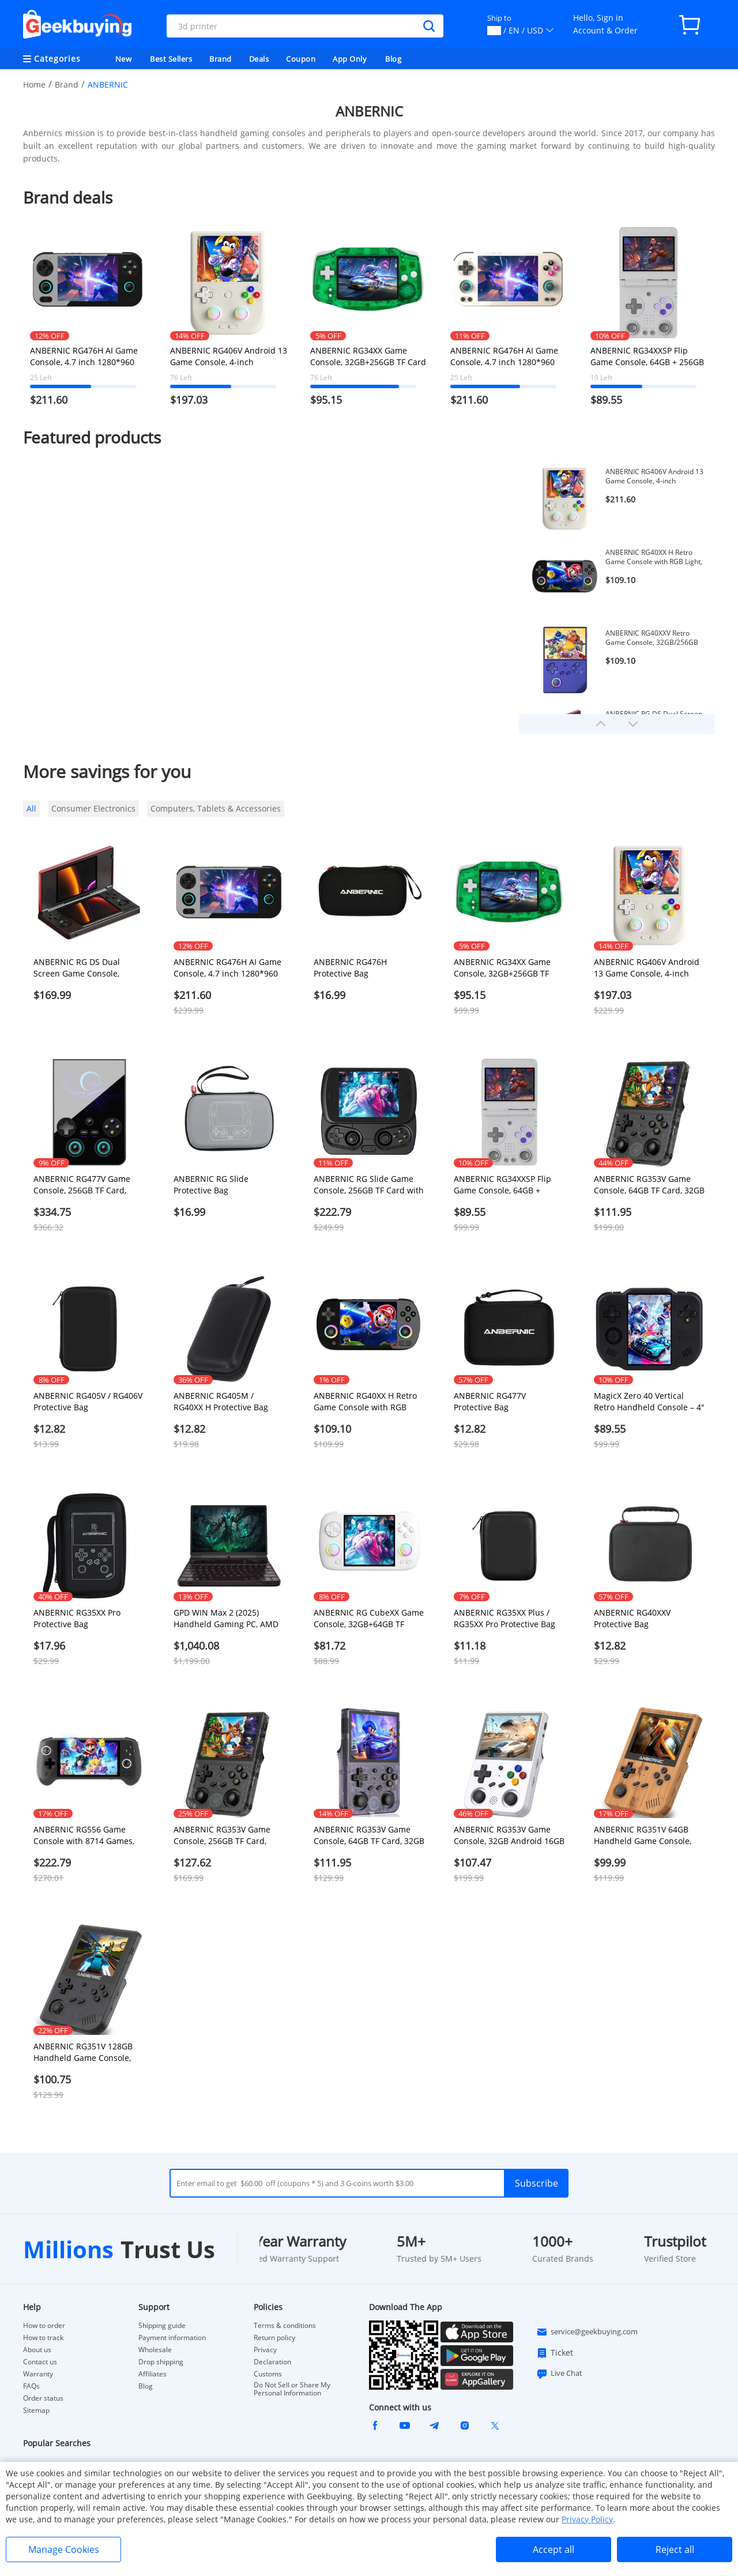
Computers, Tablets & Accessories (215, 808)
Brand (220, 59)
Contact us (40, 2362)
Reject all (675, 2549)
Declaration (272, 2362)
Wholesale (155, 2350)
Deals (259, 59)
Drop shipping (160, 2362)
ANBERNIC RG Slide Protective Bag (211, 1184)
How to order (44, 2326)
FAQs (31, 2386)
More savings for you (107, 771)
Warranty (38, 2374)
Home (34, 84)
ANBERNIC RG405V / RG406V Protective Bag (87, 1401)
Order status (43, 2398)
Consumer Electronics (93, 808)
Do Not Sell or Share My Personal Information (292, 2389)
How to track (43, 2338)
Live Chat (559, 2373)
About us (37, 2350)
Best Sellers (171, 59)
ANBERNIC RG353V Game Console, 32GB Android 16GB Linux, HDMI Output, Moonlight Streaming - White (509, 1835)
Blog (393, 59)
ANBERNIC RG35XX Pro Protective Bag (77, 1618)
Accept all (553, 2549)
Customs (268, 2374)
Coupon (300, 59)
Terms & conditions (285, 2326)
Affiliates (152, 2374)
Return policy (274, 2338)
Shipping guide (162, 2326)
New (123, 59)
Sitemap (36, 2410)
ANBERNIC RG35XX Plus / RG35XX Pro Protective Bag (504, 1618)
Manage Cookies (63, 2549)
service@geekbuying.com (587, 2332)
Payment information (172, 2338)
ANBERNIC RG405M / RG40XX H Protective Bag (221, 1401)
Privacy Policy (587, 2519)
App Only (350, 59)
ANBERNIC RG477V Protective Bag (490, 1401)
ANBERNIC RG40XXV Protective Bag (632, 1618)
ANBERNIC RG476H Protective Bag (350, 967)
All (31, 808)
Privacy (265, 2350)
